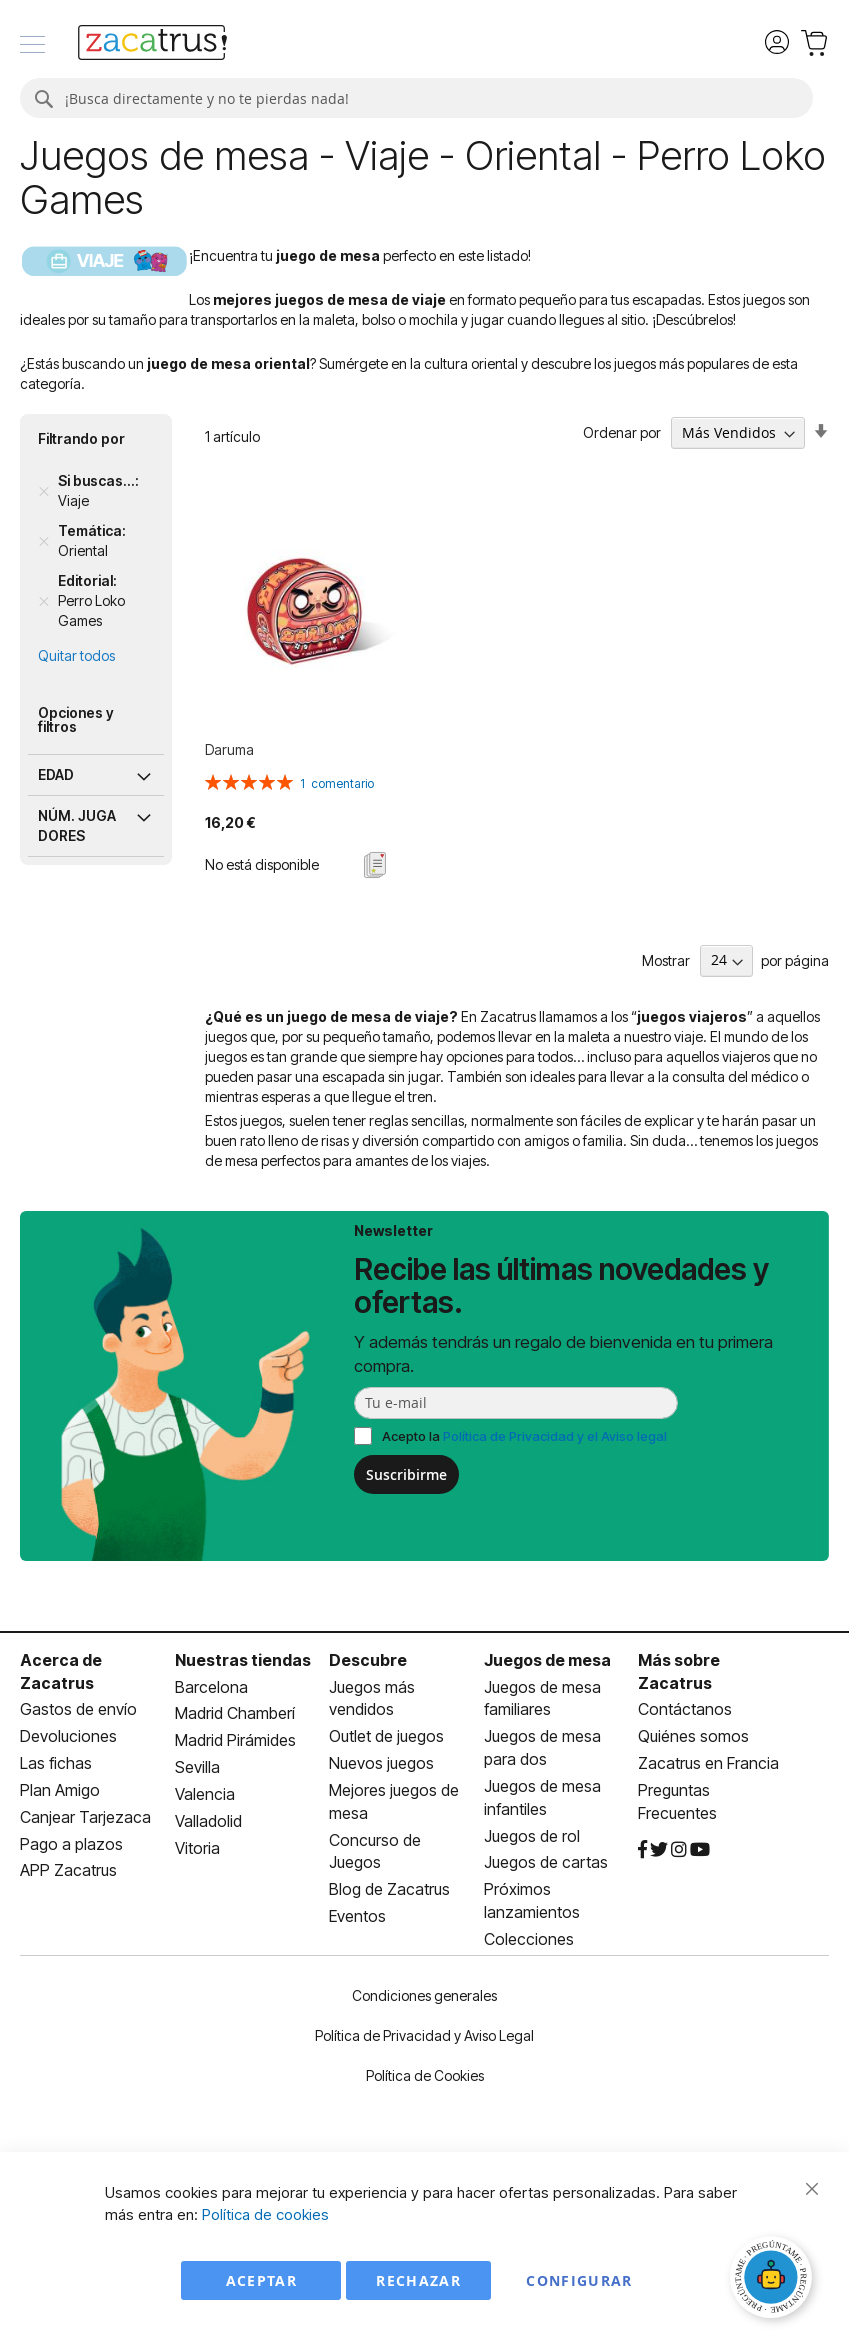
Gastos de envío (78, 1709)
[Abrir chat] (774, 2280)
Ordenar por (622, 432)
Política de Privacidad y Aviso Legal (424, 2035)
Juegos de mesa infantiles (542, 1797)
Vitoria (197, 1848)
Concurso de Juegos (375, 1851)
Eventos (357, 1916)
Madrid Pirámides (235, 1740)
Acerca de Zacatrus (61, 1671)
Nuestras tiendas (243, 1660)
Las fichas (56, 1763)
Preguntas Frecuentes (677, 1801)
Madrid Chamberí (235, 1713)
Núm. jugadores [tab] (77, 825)
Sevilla (197, 1767)
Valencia (205, 1794)
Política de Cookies (425, 2075)
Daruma (229, 749)
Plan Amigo (60, 1790)
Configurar (579, 2280)
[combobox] (416, 98)
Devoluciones (68, 1736)
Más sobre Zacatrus (679, 1671)
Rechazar (418, 2280)
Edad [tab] (56, 774)
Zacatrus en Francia (708, 1763)
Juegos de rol (532, 1836)
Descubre (368, 1660)
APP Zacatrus (68, 1870)
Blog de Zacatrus (389, 1889)
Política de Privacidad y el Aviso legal (555, 1436)
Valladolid (208, 1821)
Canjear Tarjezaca (85, 1817)
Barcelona (211, 1687)
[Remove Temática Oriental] (44, 541)
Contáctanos (685, 1709)
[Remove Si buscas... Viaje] (44, 491)
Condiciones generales (424, 1995)
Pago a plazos (71, 1844)
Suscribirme (406, 1474)
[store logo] (152, 45)
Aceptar (261, 2280)
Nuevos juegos (381, 1763)
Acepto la (524, 1436)
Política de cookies (265, 2214)
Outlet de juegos (386, 1736)
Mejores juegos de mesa (394, 1801)
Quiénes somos (693, 1736)
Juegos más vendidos (372, 1698)
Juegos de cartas (546, 1862)
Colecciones (529, 1939)
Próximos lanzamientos (532, 1900)
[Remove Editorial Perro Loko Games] (44, 601)
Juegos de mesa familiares (542, 1698)
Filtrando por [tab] (81, 438)
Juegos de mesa (547, 1660)
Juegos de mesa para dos (542, 1747)
